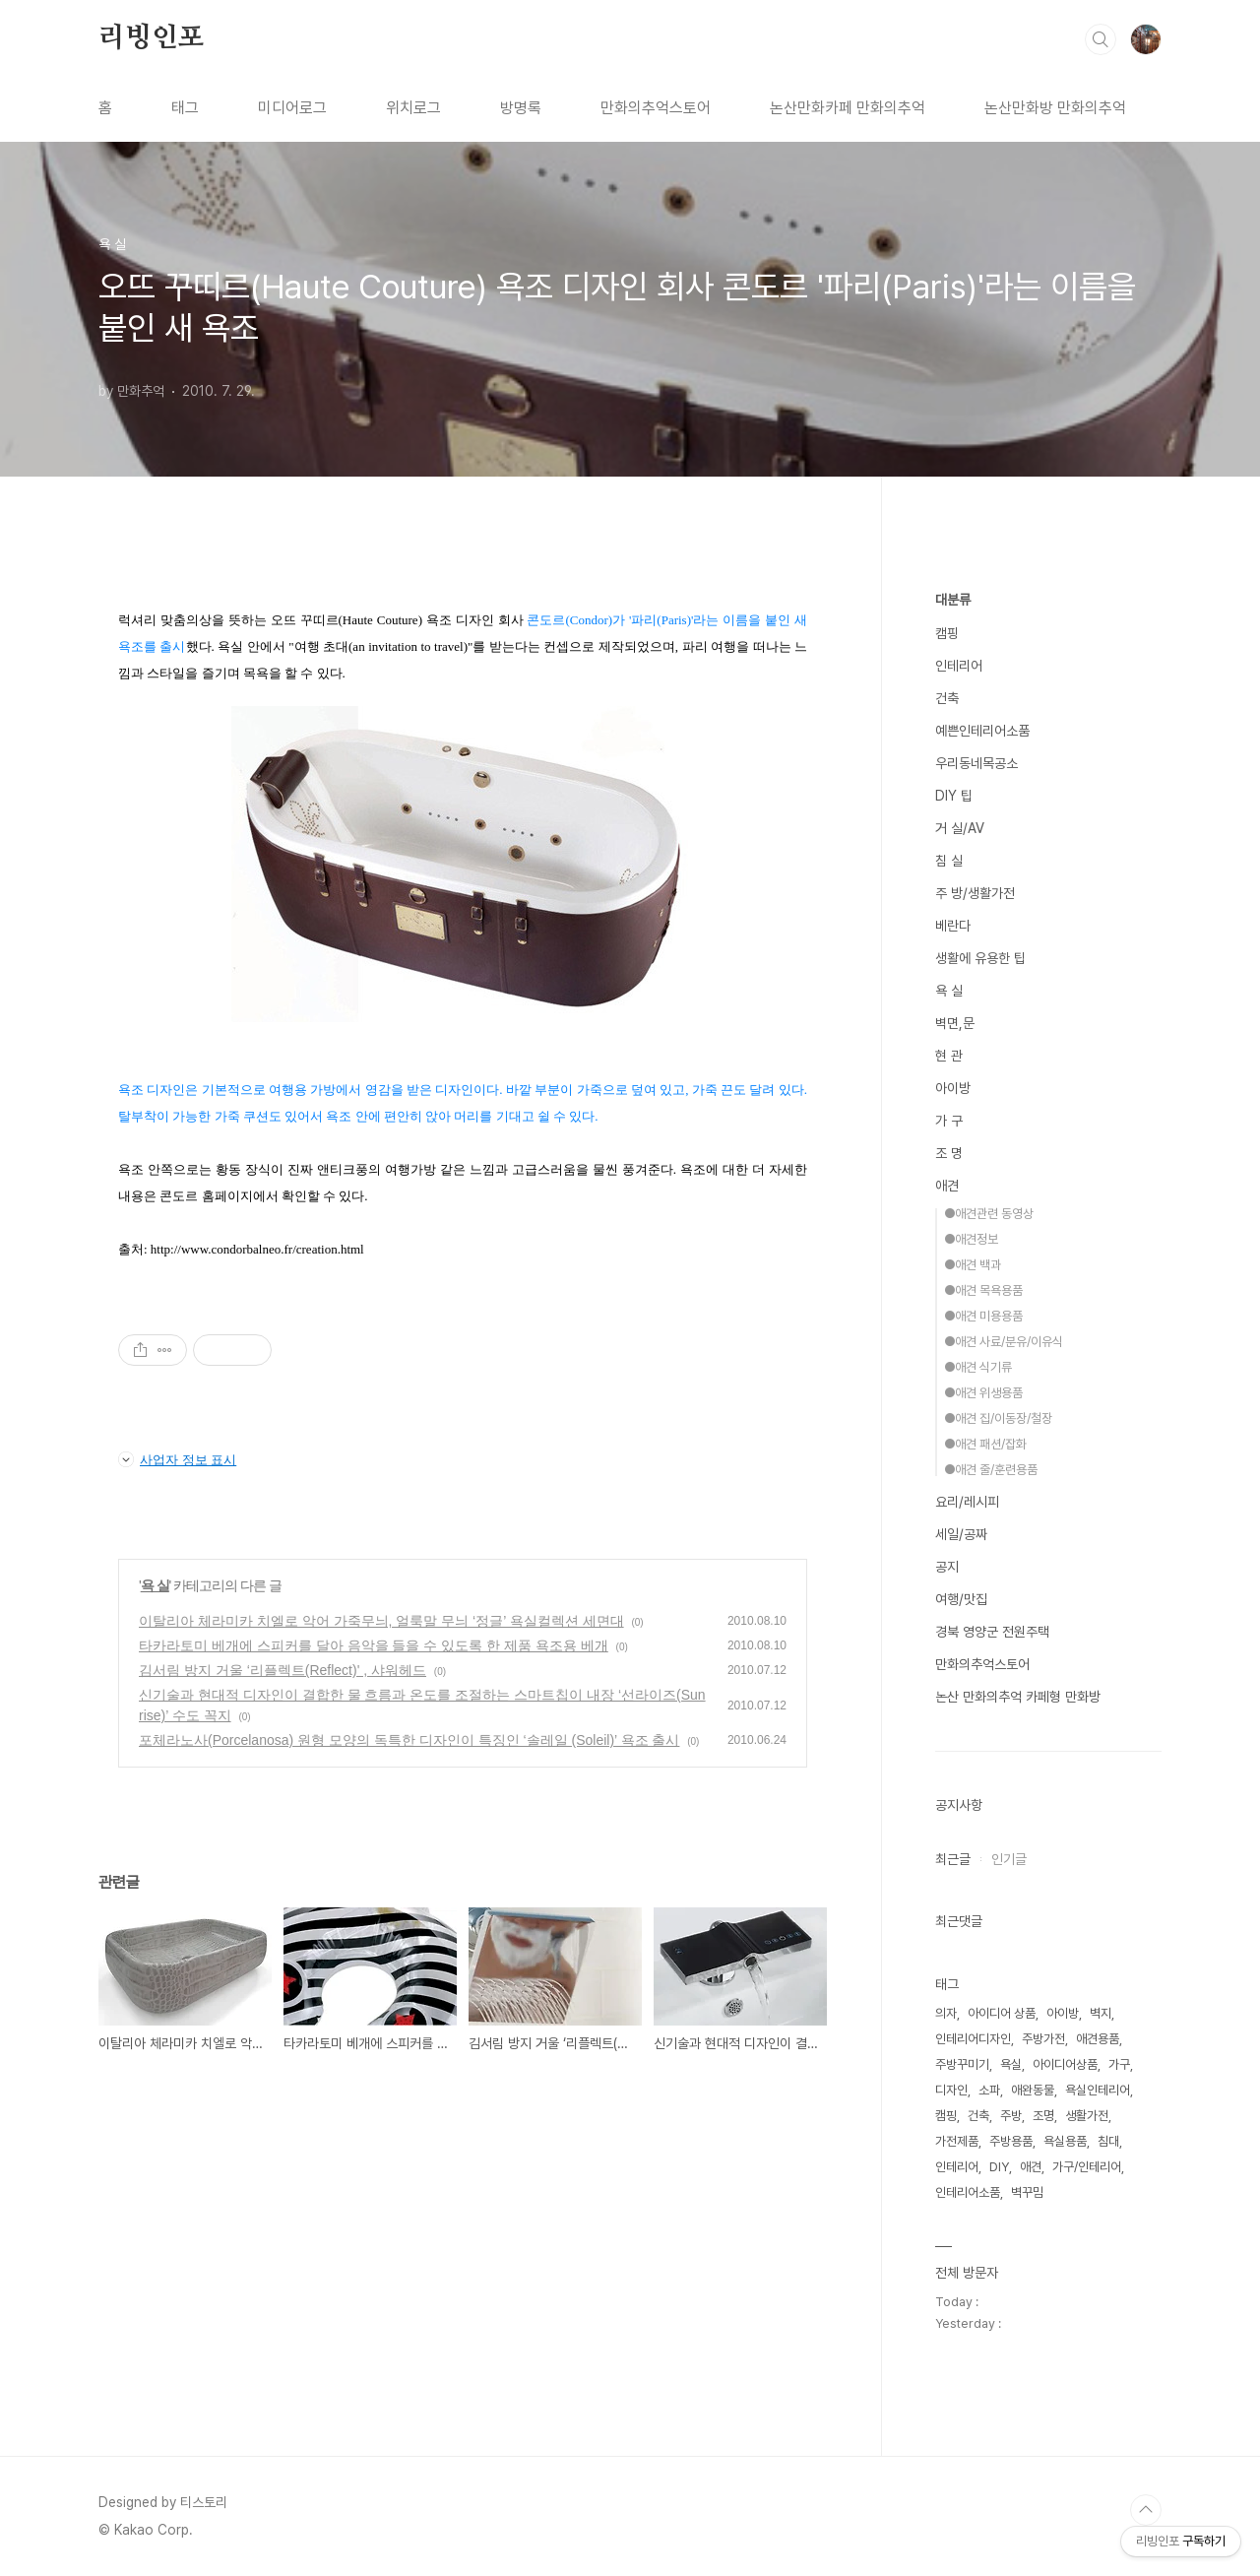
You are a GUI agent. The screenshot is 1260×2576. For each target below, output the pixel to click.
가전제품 (956, 2141)
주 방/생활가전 (975, 893)
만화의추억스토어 (655, 107)
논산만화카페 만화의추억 (847, 107)
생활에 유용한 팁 (980, 958)
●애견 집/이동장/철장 (998, 1418)
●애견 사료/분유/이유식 (1003, 1341)
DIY (999, 2166)
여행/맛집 (961, 1599)
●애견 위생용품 (983, 1392)
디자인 (951, 2090)
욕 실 (155, 1585)
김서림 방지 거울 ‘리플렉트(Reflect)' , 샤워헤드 (282, 1670)
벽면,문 (955, 1023)
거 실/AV (959, 828)
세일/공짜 (961, 1534)
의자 (946, 2013)
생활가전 (1086, 2115)
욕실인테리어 (1097, 2090)
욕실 (1011, 2064)
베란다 (953, 926)
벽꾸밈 (1027, 2192)
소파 (989, 2090)
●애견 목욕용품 (983, 1290)
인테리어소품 (967, 2192)
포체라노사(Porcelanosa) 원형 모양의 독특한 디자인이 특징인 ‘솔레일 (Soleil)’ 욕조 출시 (409, 1740)
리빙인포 (151, 38)
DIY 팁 (954, 796)
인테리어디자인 (973, 2038)
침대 (1108, 2141)
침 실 (949, 861)
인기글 (1009, 1859)
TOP (1146, 2510)
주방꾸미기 (962, 2064)
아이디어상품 (1065, 2064)
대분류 (953, 600)
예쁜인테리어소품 (982, 731)
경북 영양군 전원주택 (992, 1632)
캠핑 (947, 633)
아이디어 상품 (1002, 2013)
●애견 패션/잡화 (985, 1444)
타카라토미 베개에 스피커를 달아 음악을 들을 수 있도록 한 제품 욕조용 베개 (373, 1645)
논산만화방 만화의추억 (1055, 107)
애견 (947, 1185)
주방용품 (1011, 2141)
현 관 (949, 1055)
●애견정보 (971, 1239)
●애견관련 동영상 (989, 1213)
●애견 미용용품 (983, 1316)
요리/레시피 (967, 1502)
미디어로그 (292, 107)
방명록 (520, 107)
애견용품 (1097, 2038)
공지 (947, 1567)
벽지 (1100, 2013)
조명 (1043, 2115)
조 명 (949, 1153)
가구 (1119, 2064)
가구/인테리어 (1086, 2166)
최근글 (953, 1859)
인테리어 (958, 666)
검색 (1100, 39)
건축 (947, 698)
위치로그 (413, 107)
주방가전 (1043, 2038)
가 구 (949, 1120)
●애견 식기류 (978, 1367)
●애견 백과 (972, 1264)
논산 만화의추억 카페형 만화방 (1018, 1697)
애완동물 (1032, 2090)
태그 (185, 107)
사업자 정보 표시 (177, 1459)
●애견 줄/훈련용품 (991, 1469)
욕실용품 (1065, 2141)
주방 (1011, 2115)
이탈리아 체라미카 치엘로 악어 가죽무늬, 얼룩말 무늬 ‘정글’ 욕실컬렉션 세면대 (381, 1621)
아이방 (953, 1088)
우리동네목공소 (976, 763)
